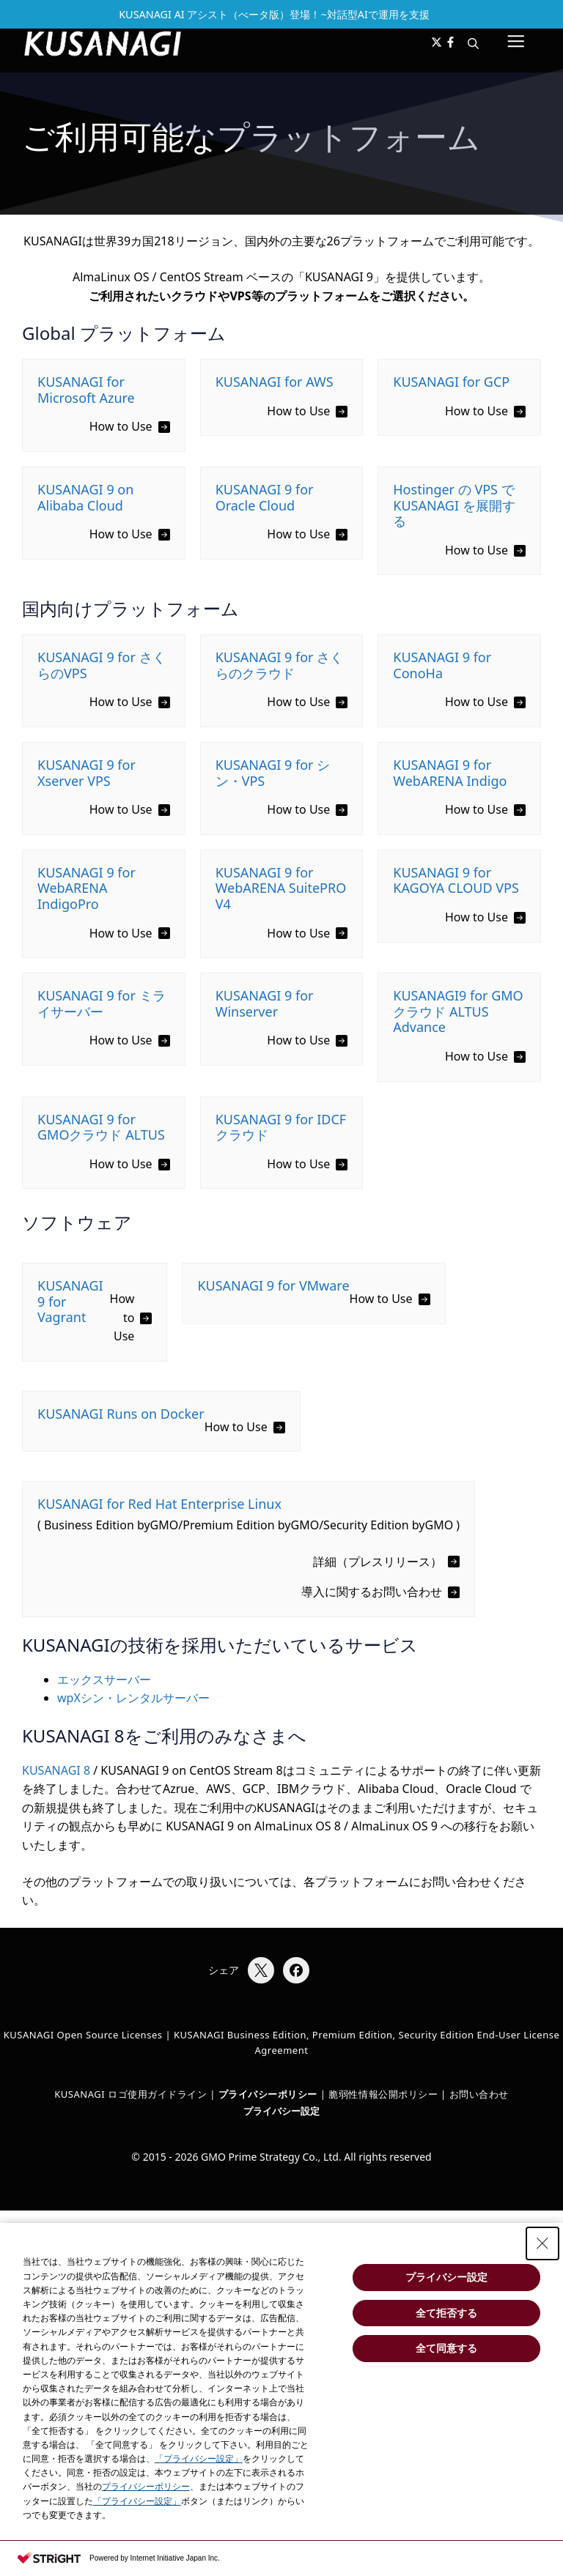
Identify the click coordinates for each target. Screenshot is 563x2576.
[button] (473, 43)
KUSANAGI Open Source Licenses (83, 2034)
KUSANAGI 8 (56, 1770)
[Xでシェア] (261, 1970)
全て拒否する (446, 2313)
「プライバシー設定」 (199, 2459)
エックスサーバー (104, 1679)
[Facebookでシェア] (296, 1970)
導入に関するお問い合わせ (371, 1592)
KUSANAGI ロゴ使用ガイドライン (130, 2094)
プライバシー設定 (281, 2110)
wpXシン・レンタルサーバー (133, 1698)
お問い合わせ (479, 2094)
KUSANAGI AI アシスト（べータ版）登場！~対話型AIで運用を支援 (274, 14)
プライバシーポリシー (146, 2487)
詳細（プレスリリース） (377, 1562)
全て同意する (446, 2348)
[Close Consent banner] (542, 2243)
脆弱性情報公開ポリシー (383, 2094)
